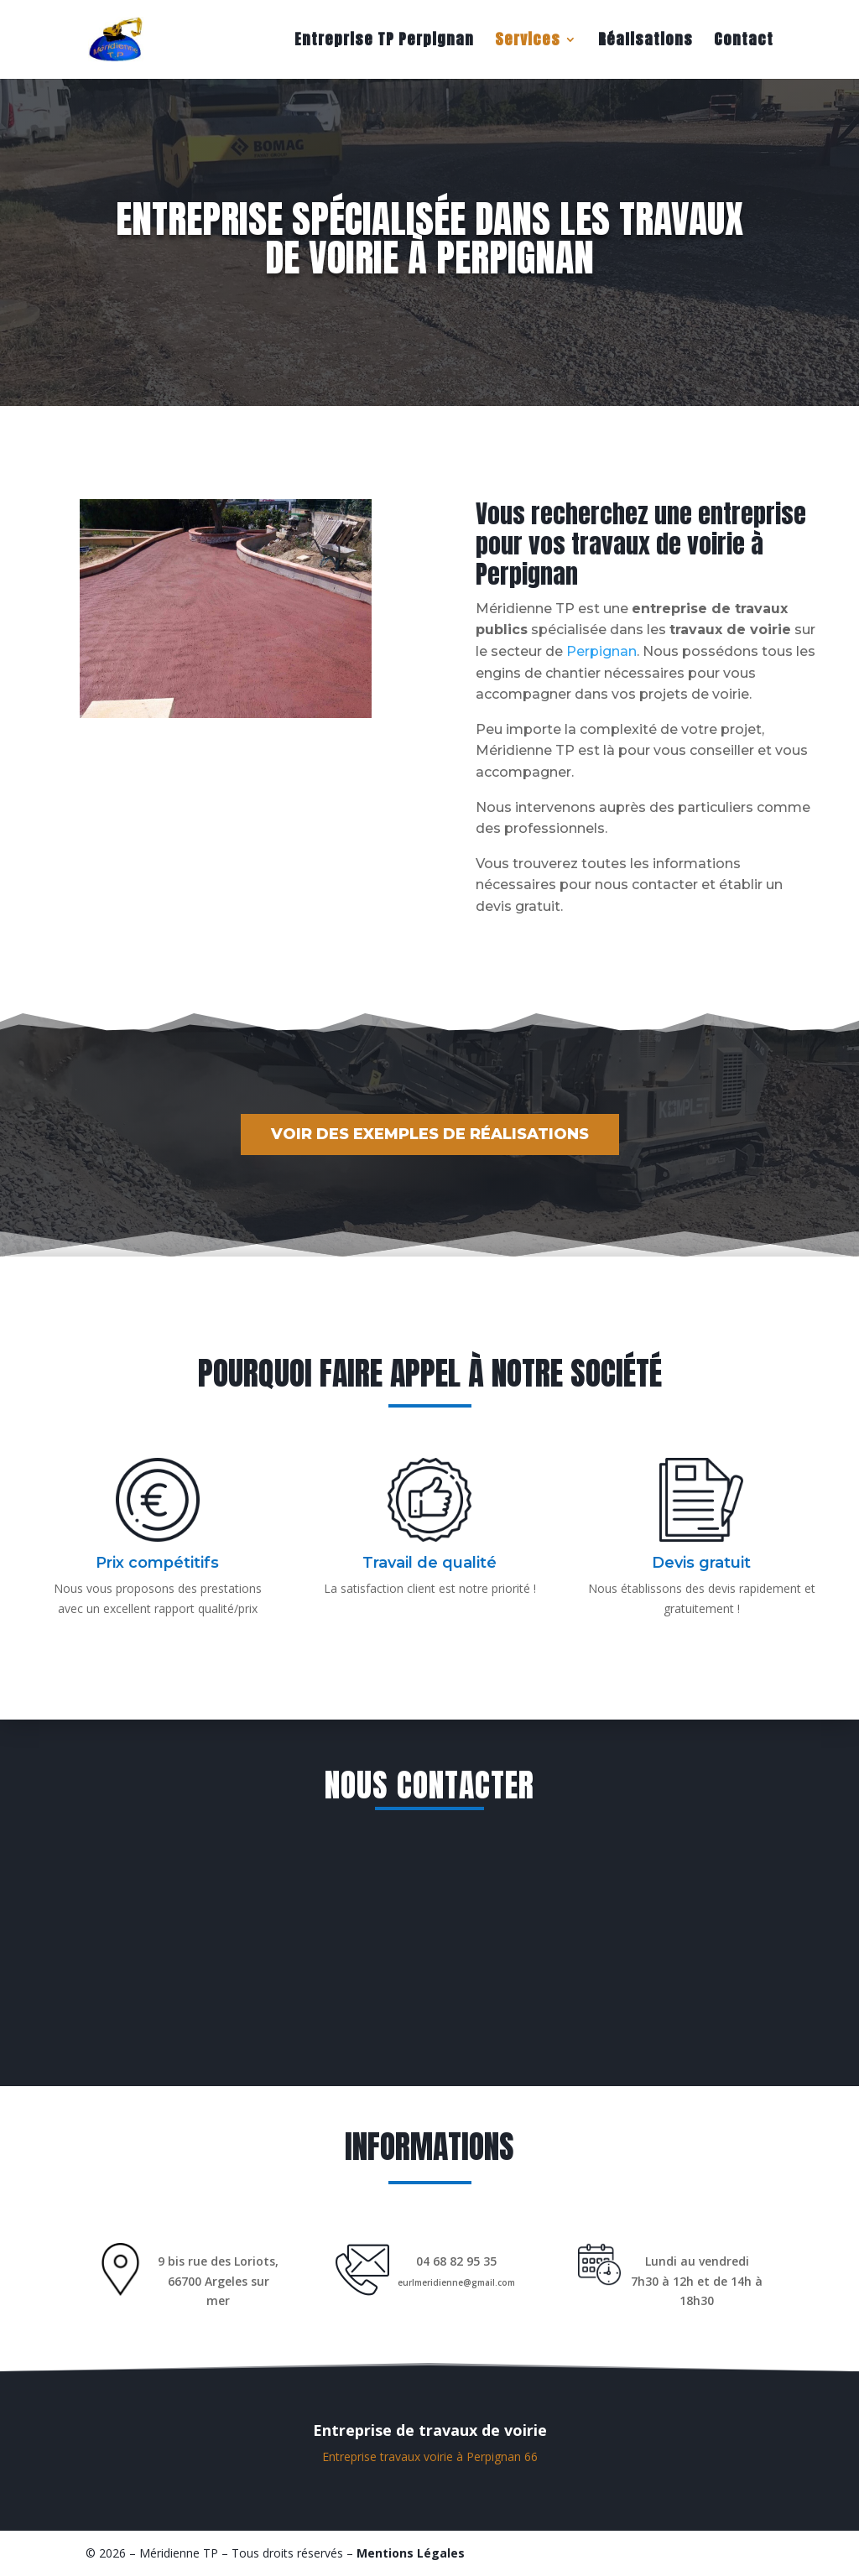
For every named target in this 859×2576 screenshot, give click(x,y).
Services (527, 42)
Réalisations (645, 42)
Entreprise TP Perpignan (384, 42)
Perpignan (601, 651)
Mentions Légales (411, 2553)
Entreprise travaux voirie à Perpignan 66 (430, 2456)
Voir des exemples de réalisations (430, 1134)
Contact (743, 42)
